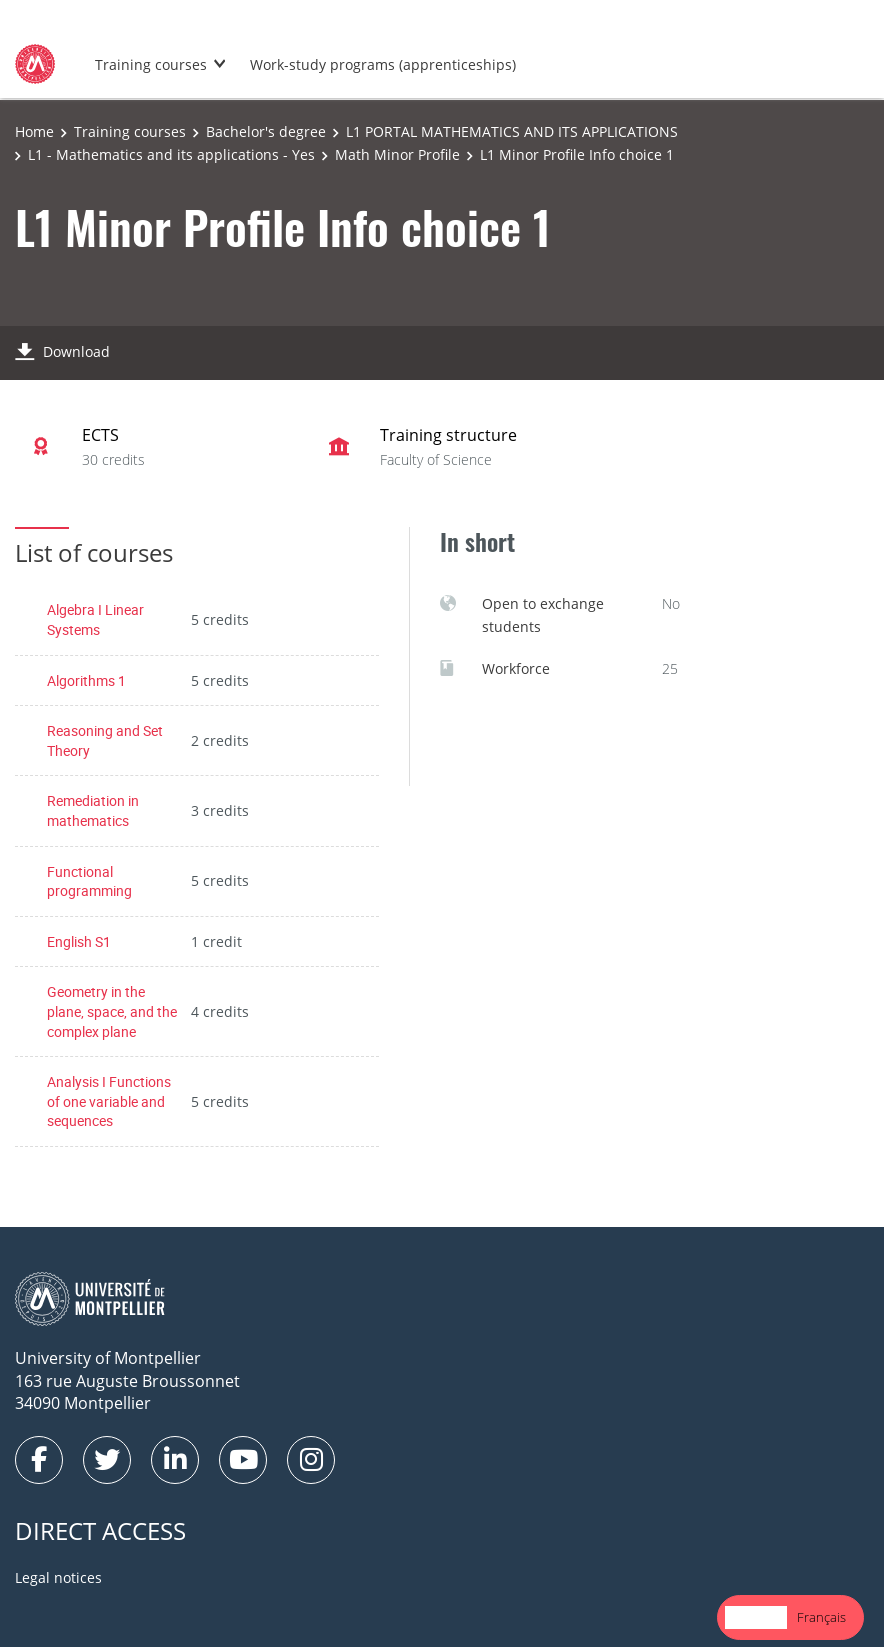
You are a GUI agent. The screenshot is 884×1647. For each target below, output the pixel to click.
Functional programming (89, 881)
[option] (821, 1617)
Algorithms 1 (86, 680)
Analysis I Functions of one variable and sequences (109, 1101)
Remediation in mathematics (93, 810)
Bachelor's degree (266, 131)
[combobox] (756, 1617)
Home (34, 131)
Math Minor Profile (397, 154)
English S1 (79, 941)
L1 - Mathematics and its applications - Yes (171, 154)
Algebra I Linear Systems (95, 619)
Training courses (151, 64)
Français (821, 1617)
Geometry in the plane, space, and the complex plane (112, 1011)
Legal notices (58, 1577)
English (756, 1617)
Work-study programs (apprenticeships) (383, 64)
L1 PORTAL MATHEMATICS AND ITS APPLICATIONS (512, 131)
